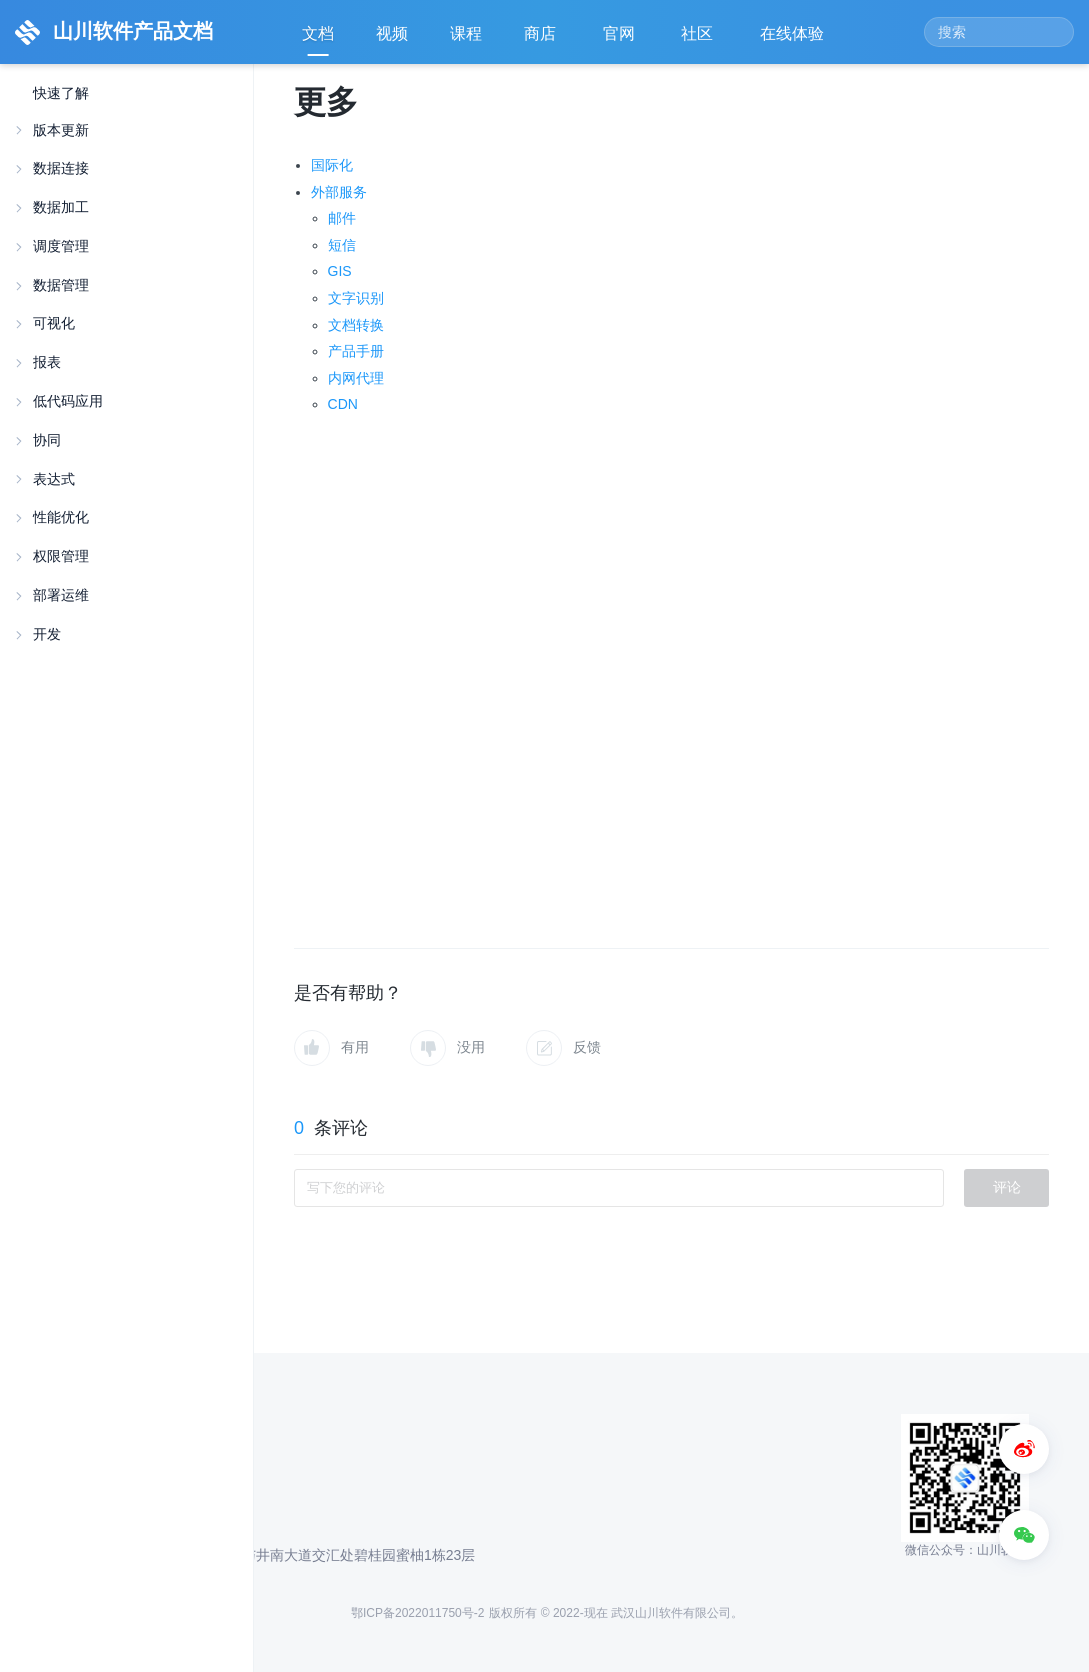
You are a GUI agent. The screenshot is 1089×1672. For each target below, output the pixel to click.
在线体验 (794, 40)
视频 (392, 33)
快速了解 (61, 93)
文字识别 (356, 298)
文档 (318, 33)
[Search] (999, 32)
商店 (542, 40)
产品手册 (356, 351)
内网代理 (356, 378)
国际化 (332, 165)
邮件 (342, 218)
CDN (343, 404)
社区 (699, 40)
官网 (621, 40)
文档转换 (356, 325)
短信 (342, 245)
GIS (340, 271)
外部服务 (339, 192)
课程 (466, 33)
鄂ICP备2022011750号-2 (417, 1613)
